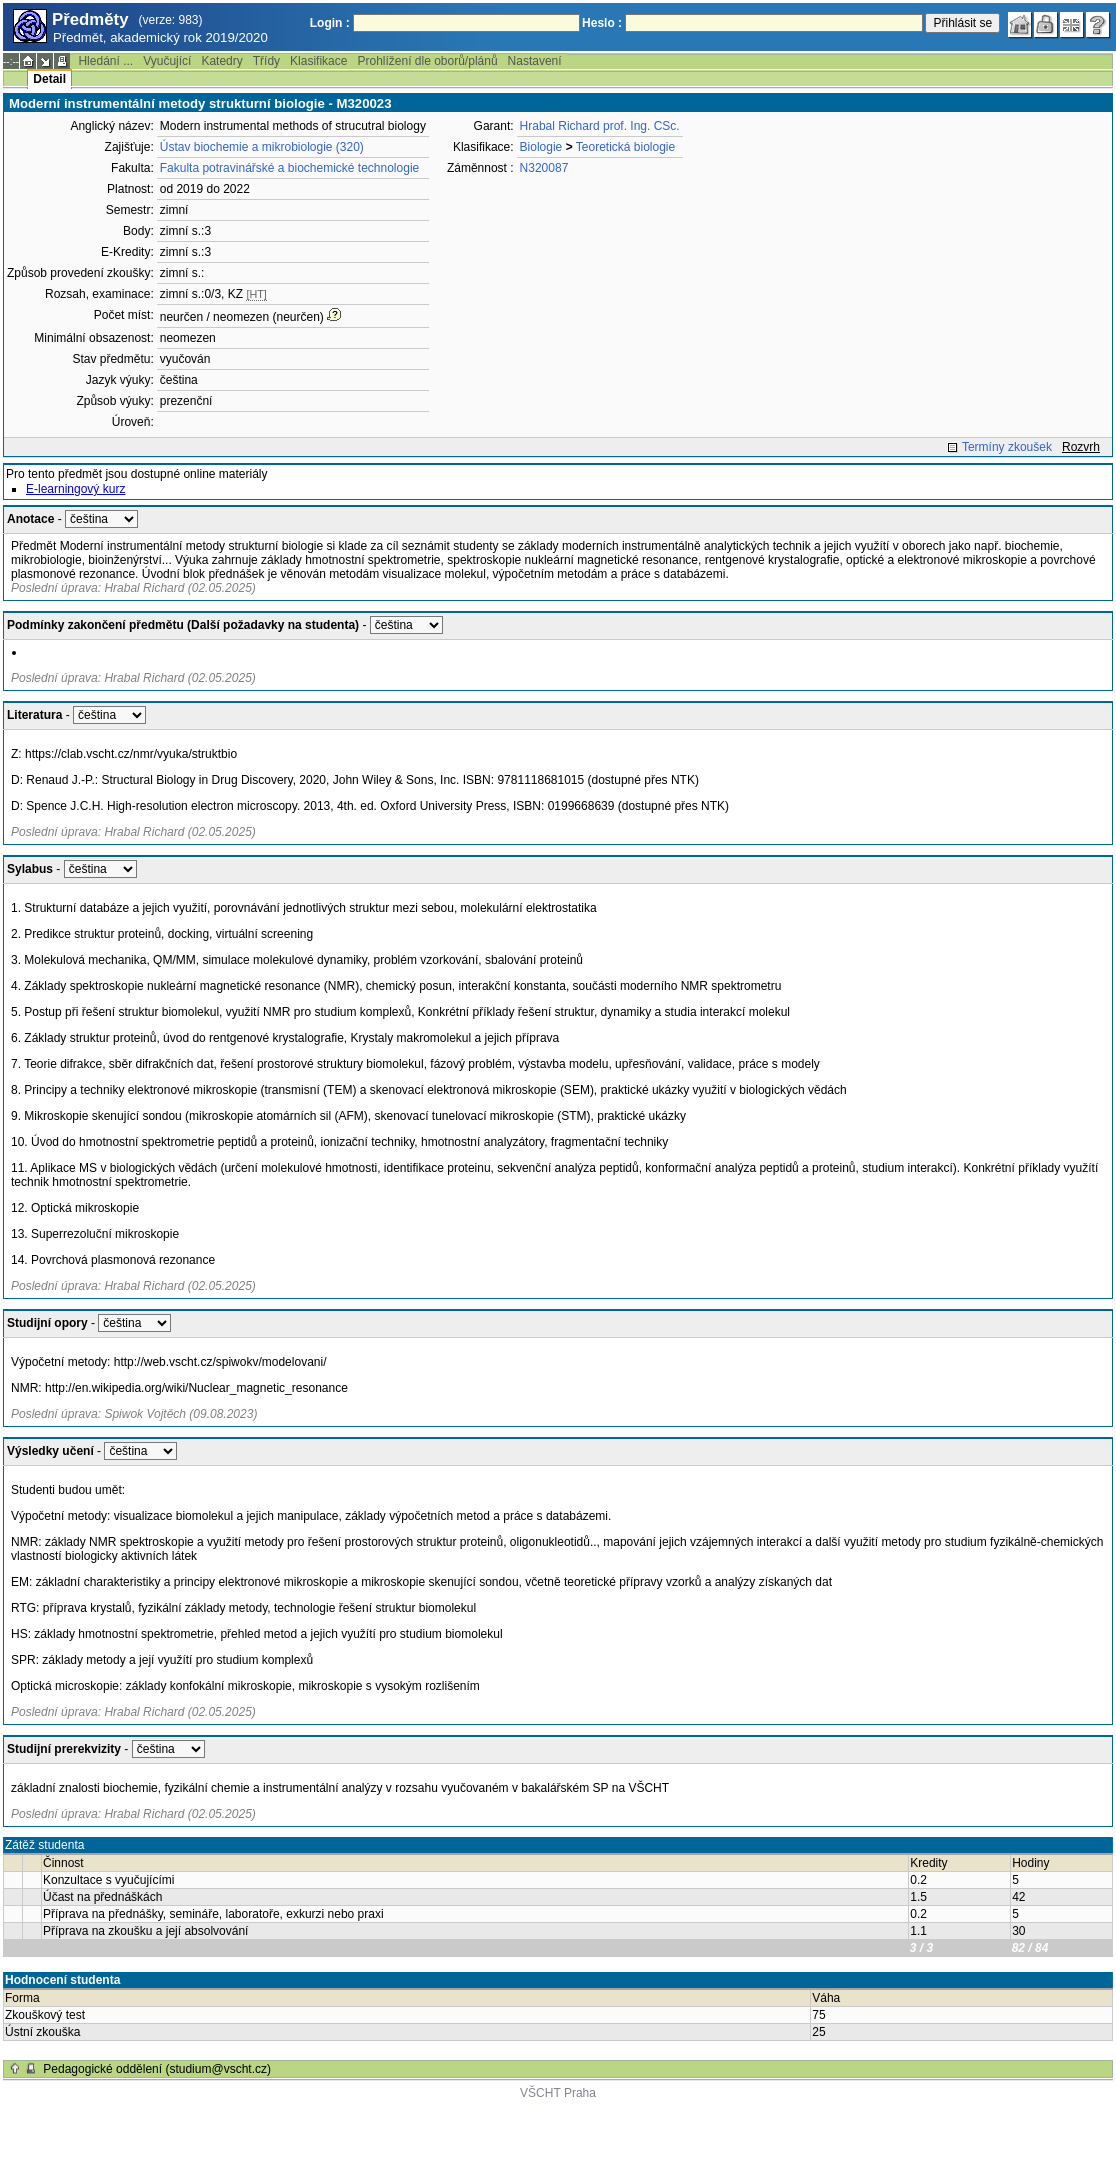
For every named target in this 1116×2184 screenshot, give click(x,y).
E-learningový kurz (75, 489)
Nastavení (535, 61)
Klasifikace (318, 61)
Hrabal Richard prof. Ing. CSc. (600, 126)
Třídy (266, 61)
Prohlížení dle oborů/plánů (427, 61)
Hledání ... (105, 61)
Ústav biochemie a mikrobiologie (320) (262, 147)
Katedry (221, 61)
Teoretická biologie (625, 147)
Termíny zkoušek (1007, 447)
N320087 (544, 168)
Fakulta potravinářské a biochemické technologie (289, 168)
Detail (49, 79)
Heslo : (602, 23)
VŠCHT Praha (558, 2093)
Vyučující (167, 61)
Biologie (541, 147)
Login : (330, 23)
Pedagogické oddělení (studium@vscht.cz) (157, 2069)
